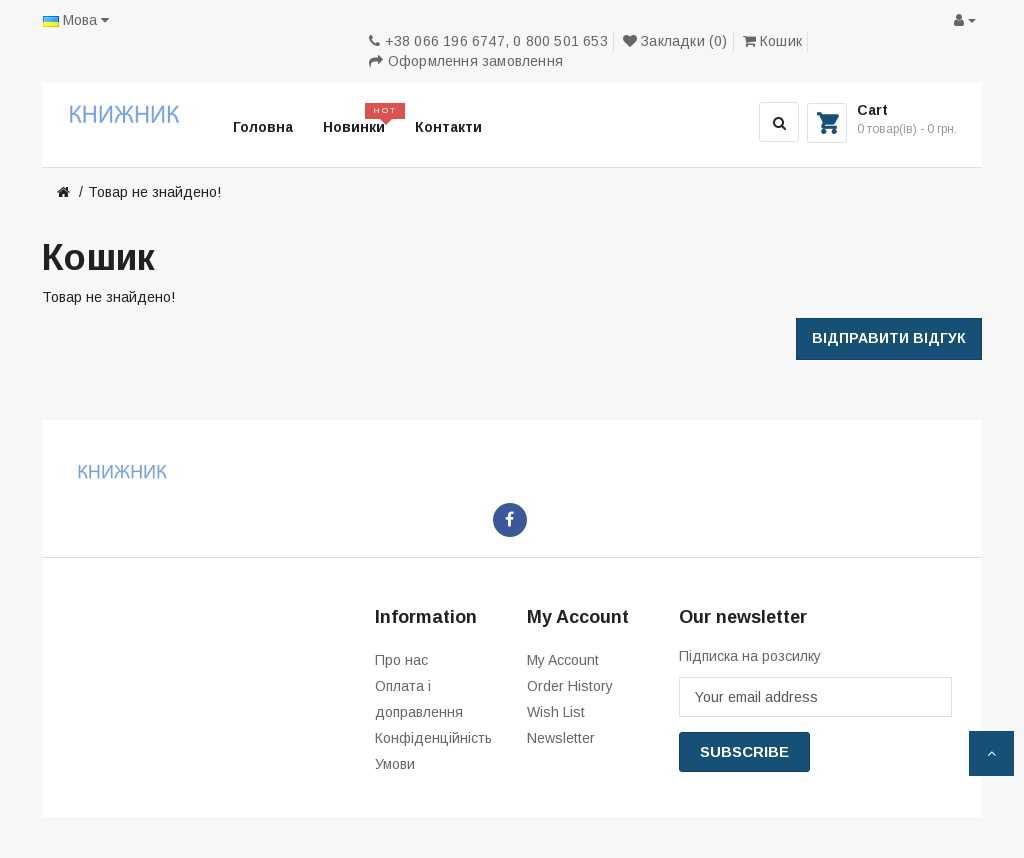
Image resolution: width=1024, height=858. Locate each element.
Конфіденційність (433, 738)
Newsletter (561, 738)
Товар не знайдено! (154, 192)
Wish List (556, 712)
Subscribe (744, 751)
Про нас (401, 660)
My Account (563, 660)
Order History (570, 686)
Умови (395, 764)
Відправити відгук (889, 338)
